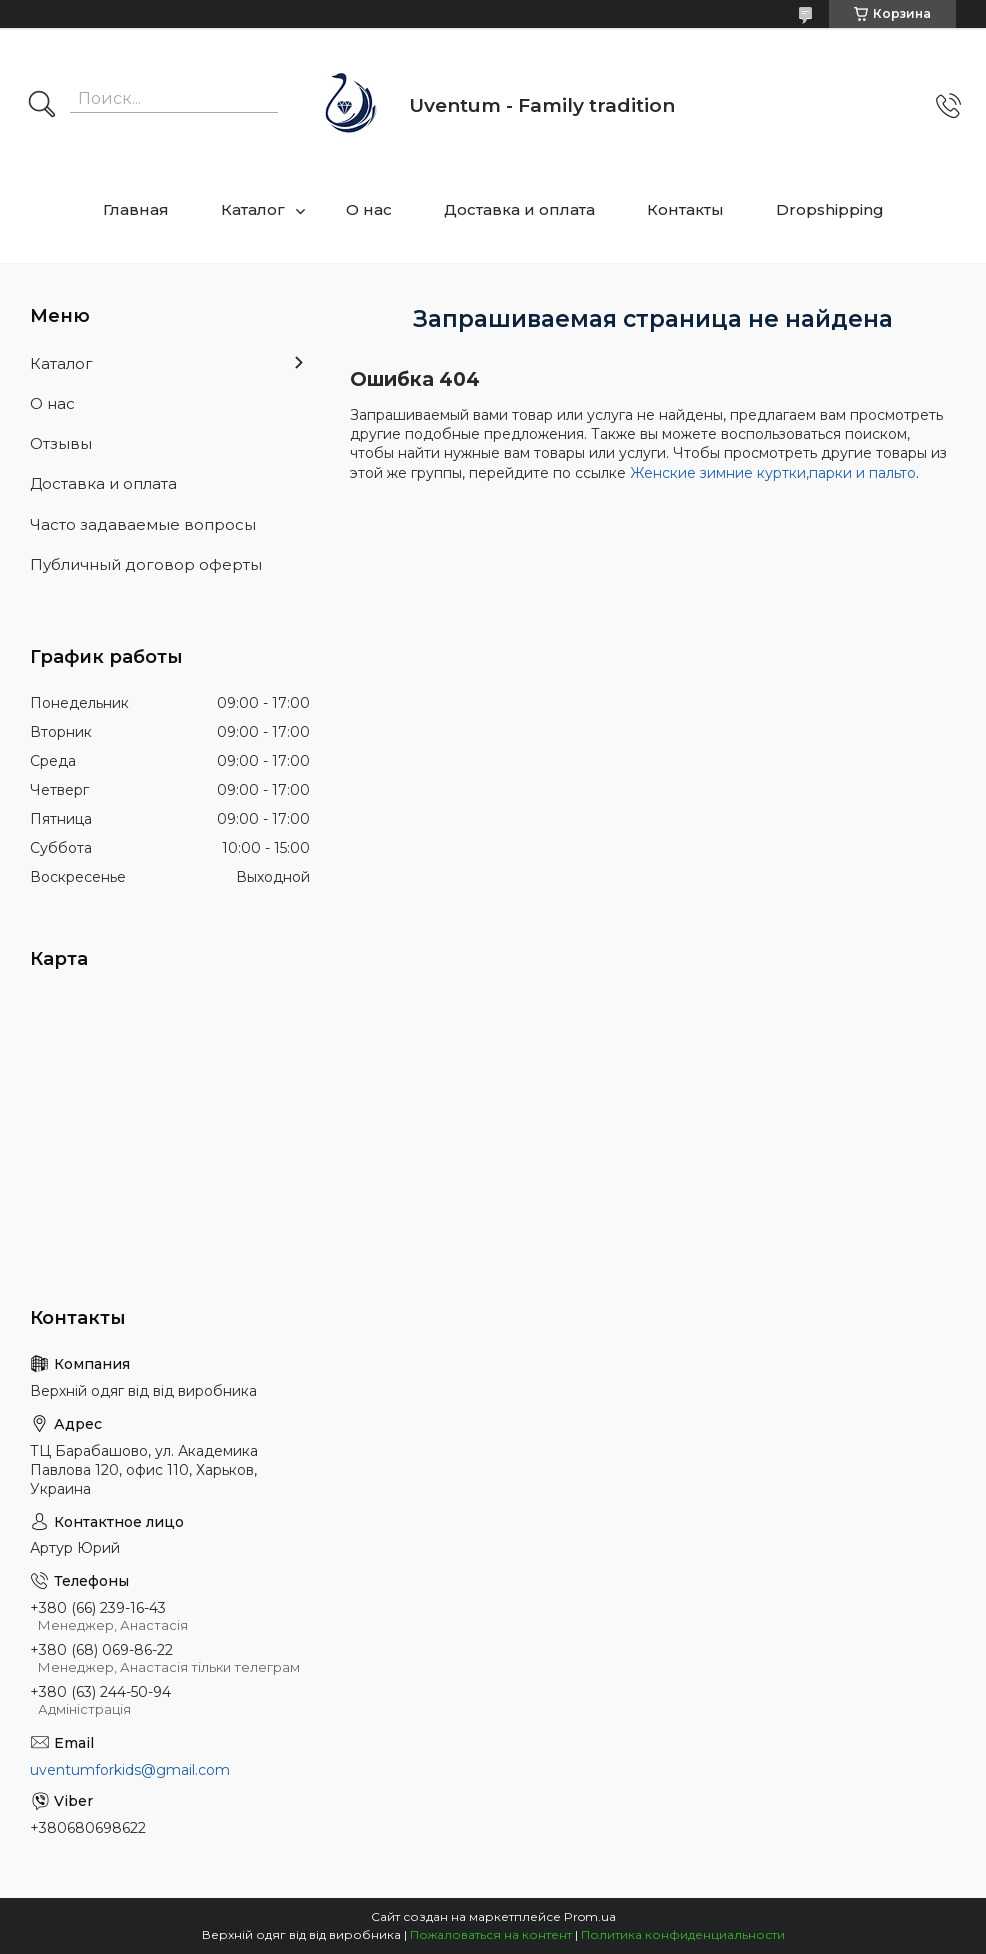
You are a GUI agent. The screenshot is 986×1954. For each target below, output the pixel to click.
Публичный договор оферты (146, 564)
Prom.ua (590, 1916)
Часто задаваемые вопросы (143, 524)
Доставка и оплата (519, 209)
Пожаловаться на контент (491, 1934)
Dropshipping (830, 209)
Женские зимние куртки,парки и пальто (773, 473)
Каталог (253, 209)
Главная (136, 209)
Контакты (685, 209)
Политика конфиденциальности (683, 1934)
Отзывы (61, 443)
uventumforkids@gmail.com (130, 1770)
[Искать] (42, 106)
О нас (369, 209)
